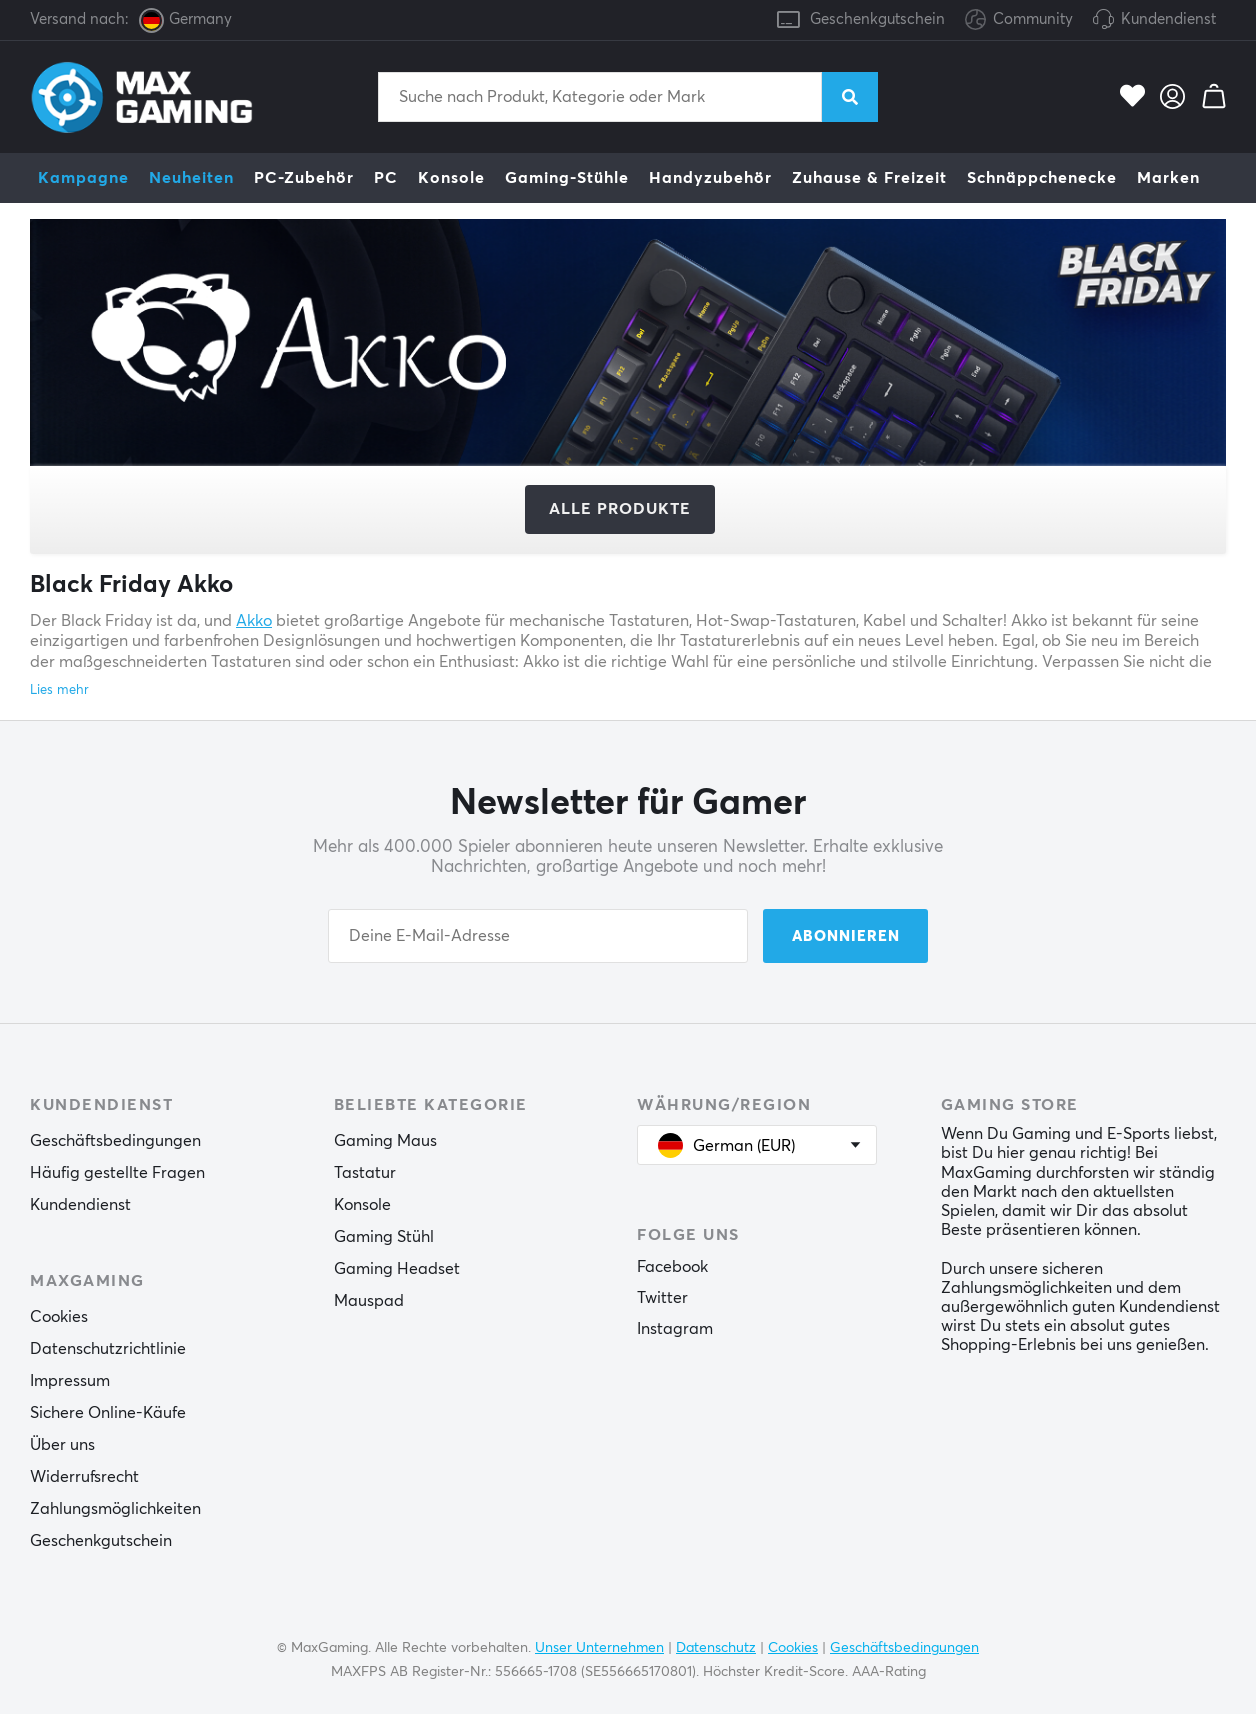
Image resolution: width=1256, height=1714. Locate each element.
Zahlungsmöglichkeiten (115, 1509)
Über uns (62, 1445)
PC (386, 178)
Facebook (672, 1267)
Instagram (675, 1329)
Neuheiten (191, 178)
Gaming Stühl (384, 1237)
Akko (254, 621)
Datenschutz (716, 1648)
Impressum (70, 1381)
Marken (1168, 178)
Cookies (59, 1317)
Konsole (451, 178)
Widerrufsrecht (84, 1477)
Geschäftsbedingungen (115, 1141)
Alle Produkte (620, 509)
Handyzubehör (710, 178)
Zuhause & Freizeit (869, 178)
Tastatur (365, 1173)
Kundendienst (1168, 19)
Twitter (662, 1298)
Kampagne (83, 178)
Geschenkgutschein (877, 19)
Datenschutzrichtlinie (108, 1349)
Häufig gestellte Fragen (117, 1173)
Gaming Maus (385, 1141)
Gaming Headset (397, 1269)
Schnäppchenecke (1042, 178)
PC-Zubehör (304, 178)
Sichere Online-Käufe (108, 1413)
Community (1019, 20)
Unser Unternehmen (599, 1648)
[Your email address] (538, 936)
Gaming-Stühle (567, 178)
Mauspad (369, 1301)
